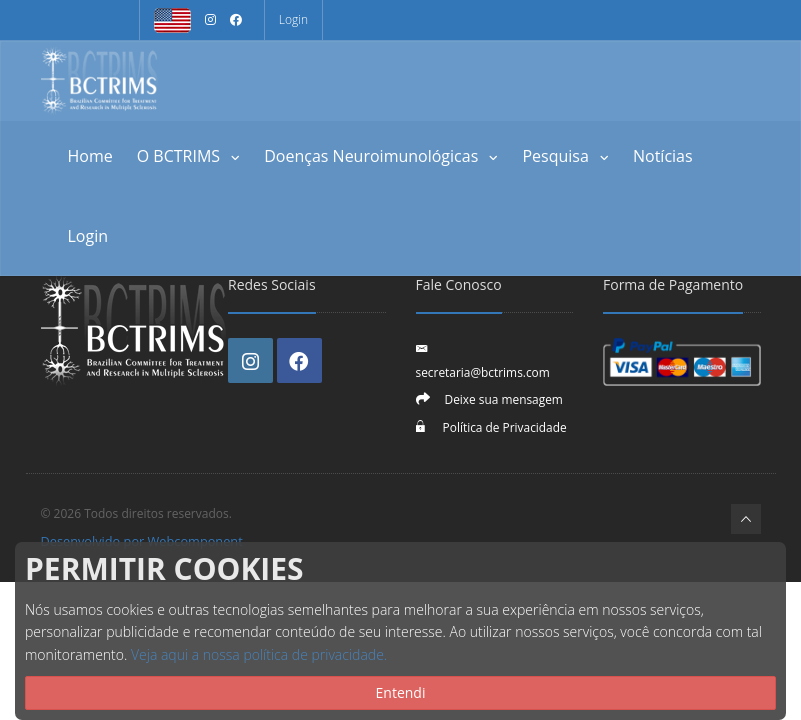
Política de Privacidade (503, 427)
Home (90, 156)
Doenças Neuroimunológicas (381, 156)
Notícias (663, 156)
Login (293, 19)
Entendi (401, 692)
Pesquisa (565, 156)
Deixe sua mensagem (504, 399)
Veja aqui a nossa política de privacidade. (259, 654)
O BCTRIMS (189, 156)
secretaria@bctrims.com (483, 372)
